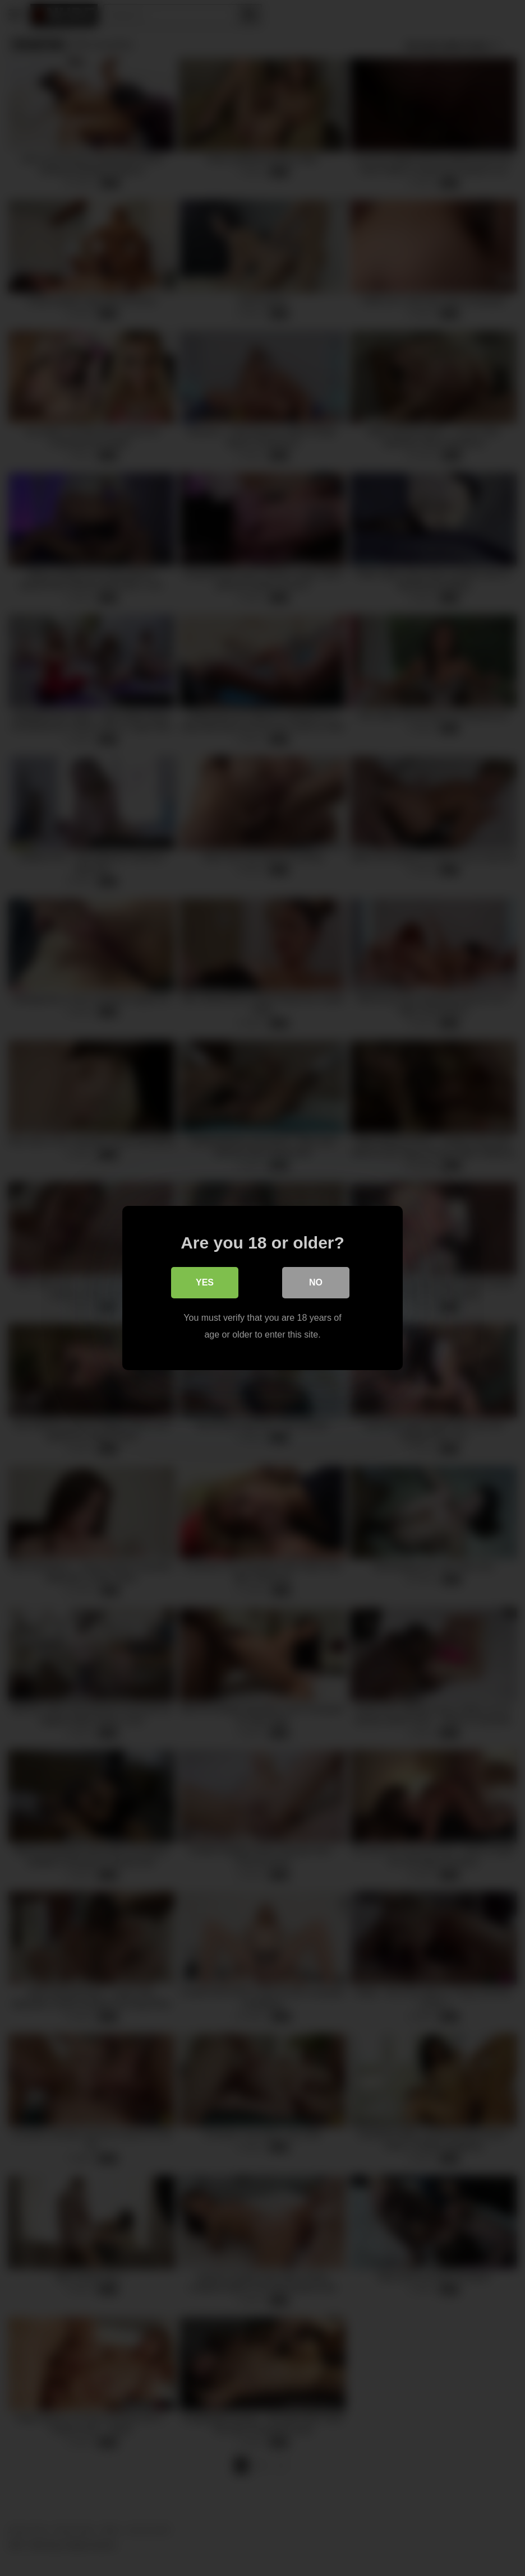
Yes (205, 1282)
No (316, 1282)
